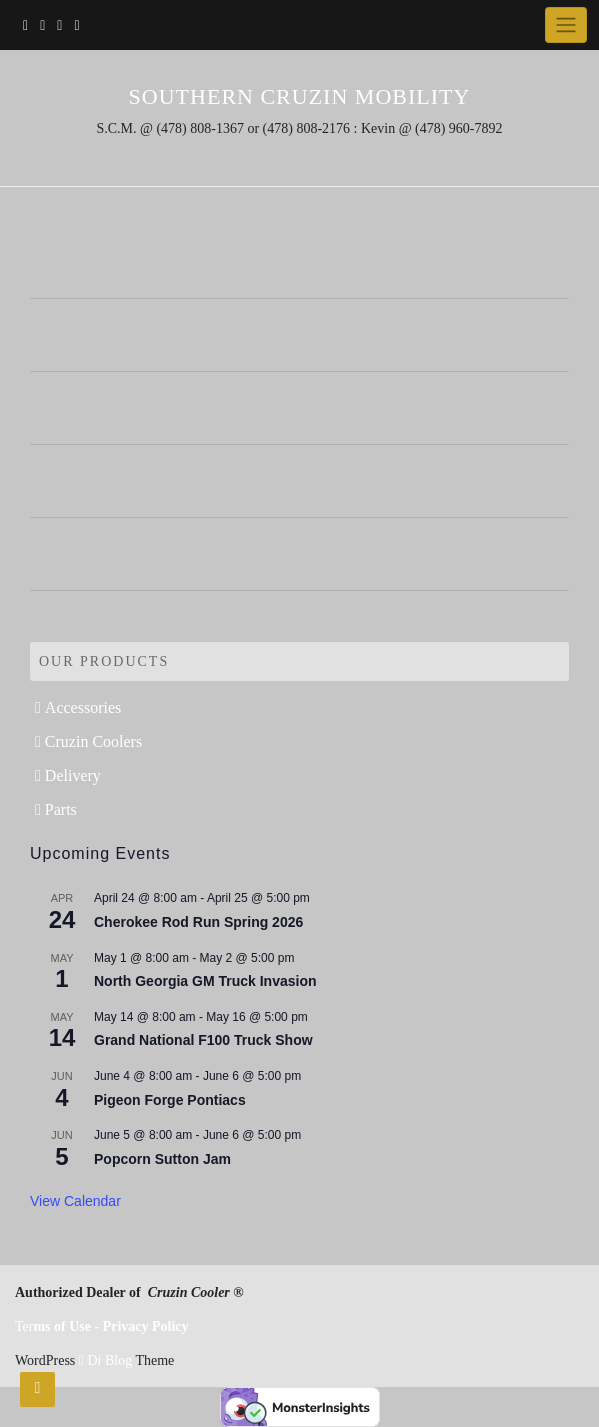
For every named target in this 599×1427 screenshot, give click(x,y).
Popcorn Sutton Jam (162, 1159)
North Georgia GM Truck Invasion (205, 981)
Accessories (83, 707)
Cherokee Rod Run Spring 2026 (198, 922)
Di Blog (105, 1360)
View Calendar (75, 1201)
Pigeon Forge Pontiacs (170, 1100)
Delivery (73, 775)
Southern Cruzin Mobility (300, 96)
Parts (61, 809)
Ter (102, 1326)
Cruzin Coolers (93, 741)
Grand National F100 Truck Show (203, 1040)
